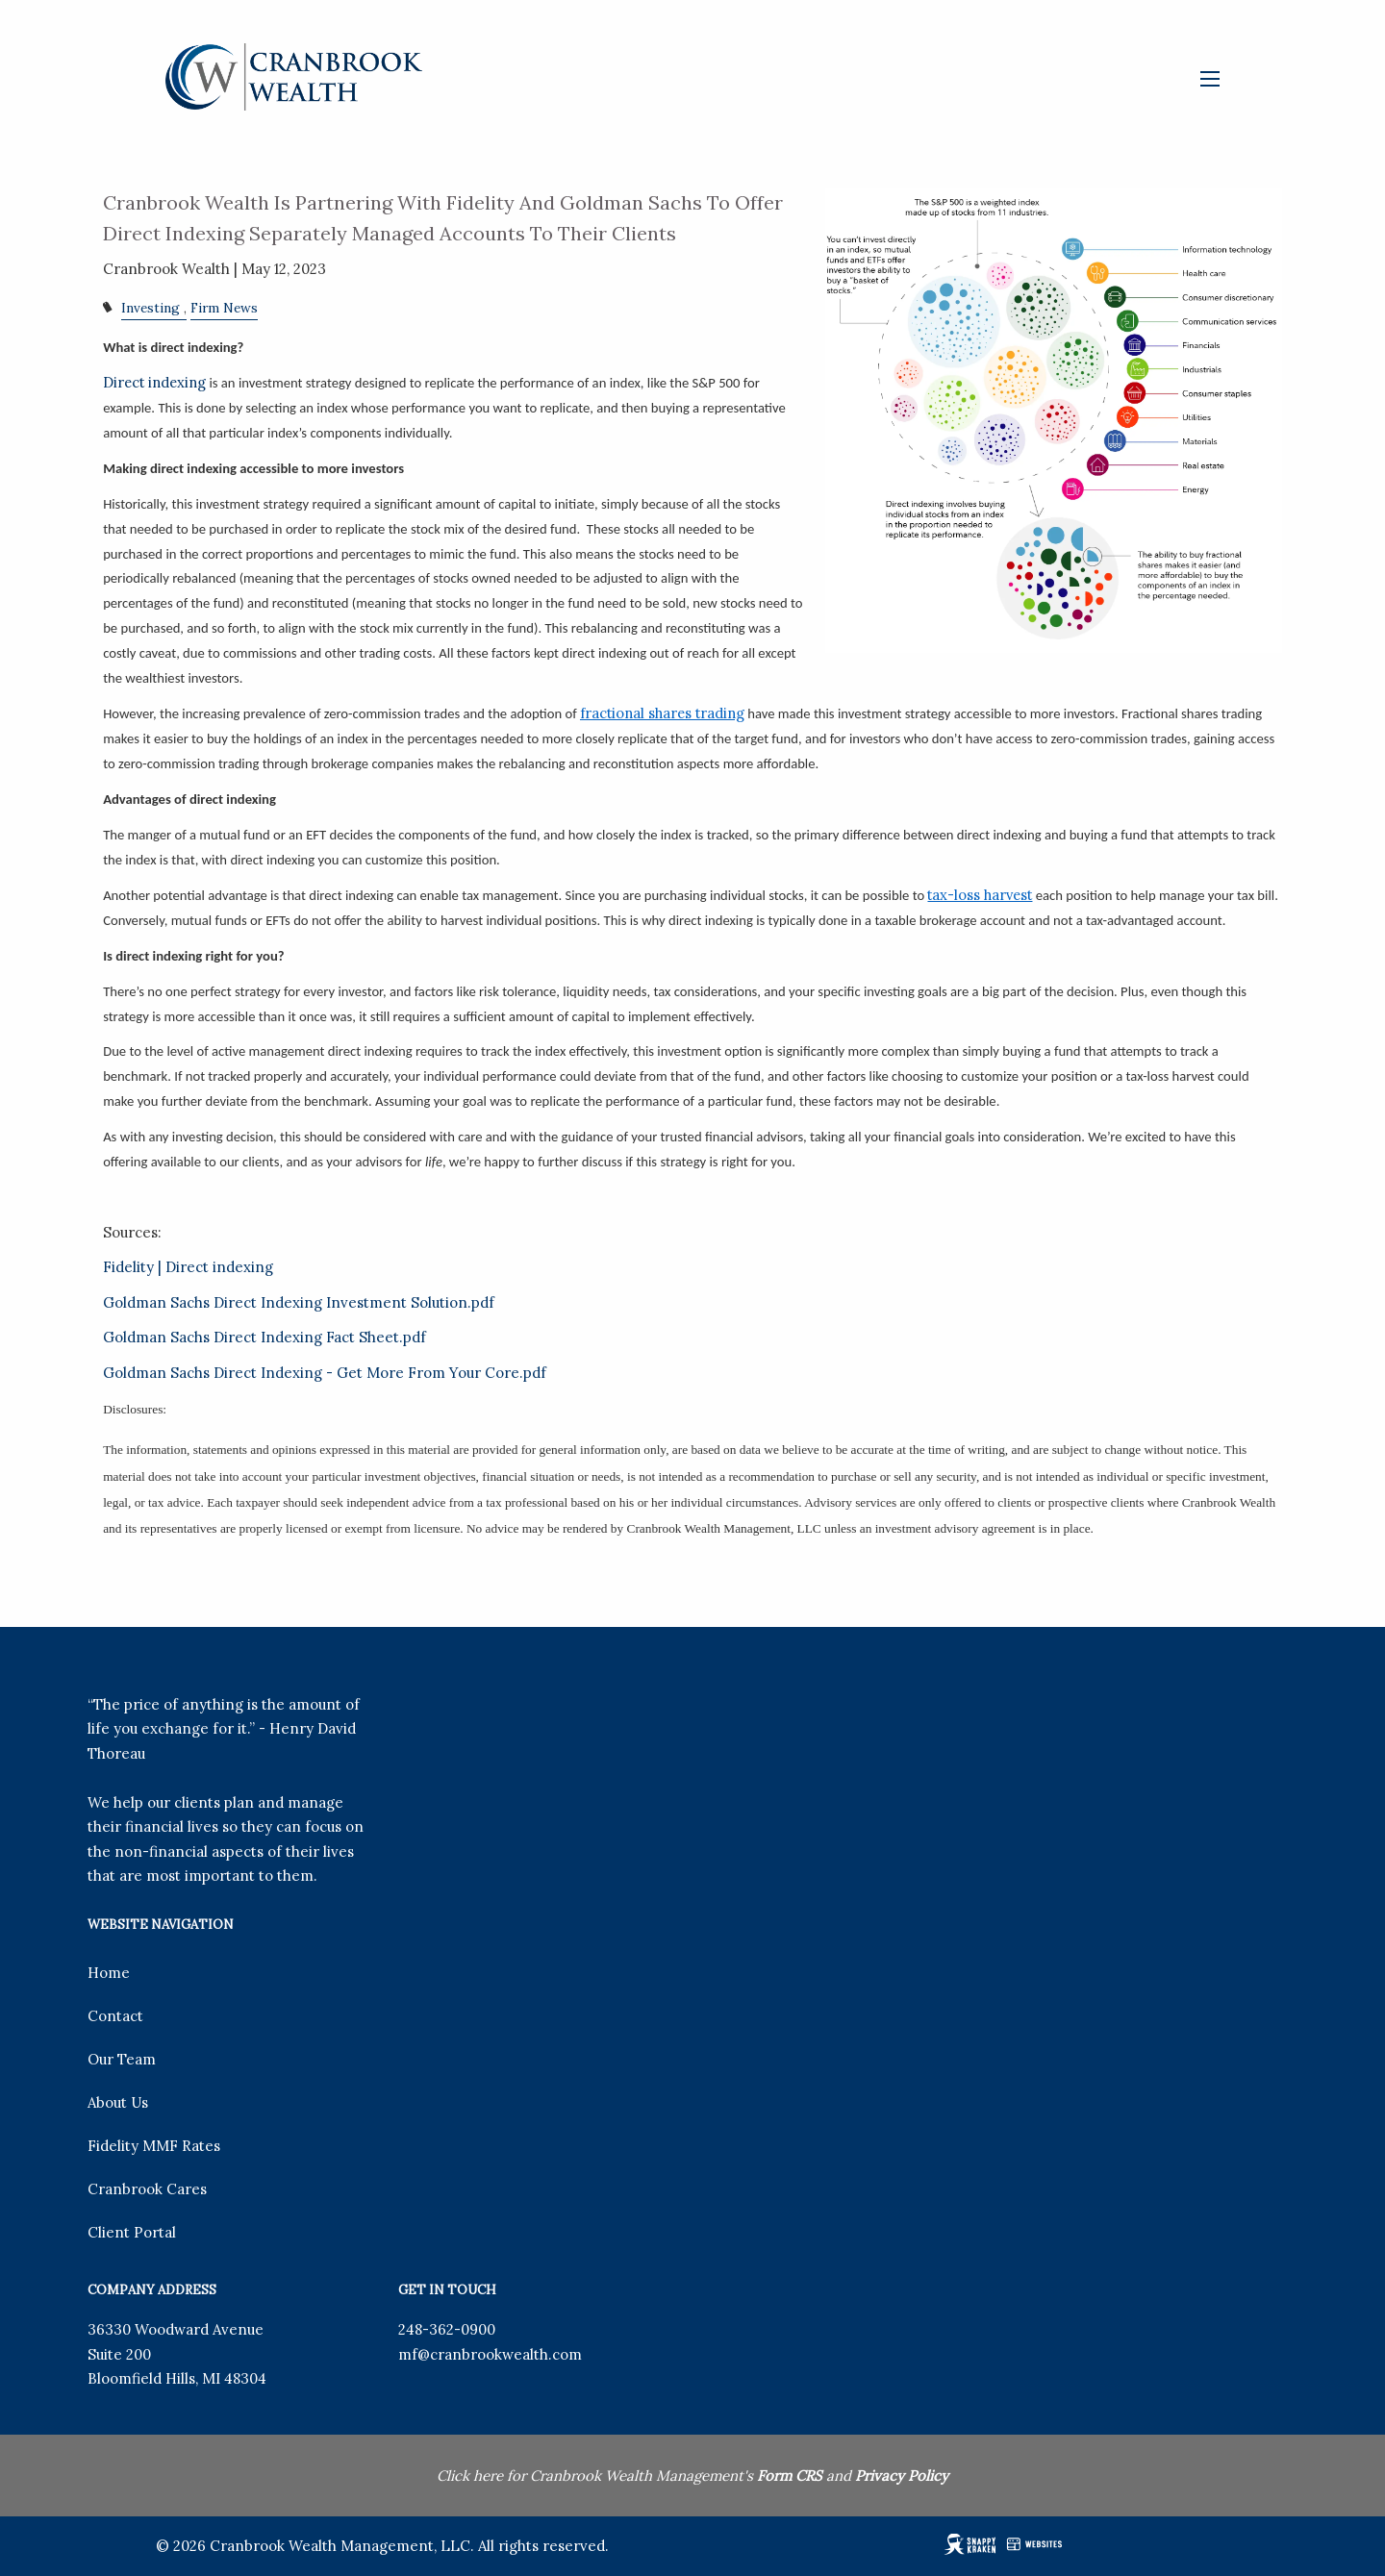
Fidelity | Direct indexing (188, 1267)
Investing (150, 307)
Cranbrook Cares (147, 2189)
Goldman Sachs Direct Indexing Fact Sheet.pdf (264, 1337)
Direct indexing (154, 382)
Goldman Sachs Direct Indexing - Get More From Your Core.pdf (324, 1372)
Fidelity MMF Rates (154, 2146)
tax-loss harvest (979, 895)
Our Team (122, 2059)
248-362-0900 (446, 2329)
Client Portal (132, 2232)
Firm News (224, 307)
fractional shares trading (662, 713)
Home (109, 1972)
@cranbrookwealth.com (499, 2354)
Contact (115, 2016)
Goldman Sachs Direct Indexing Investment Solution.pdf (298, 1302)
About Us (118, 2102)
